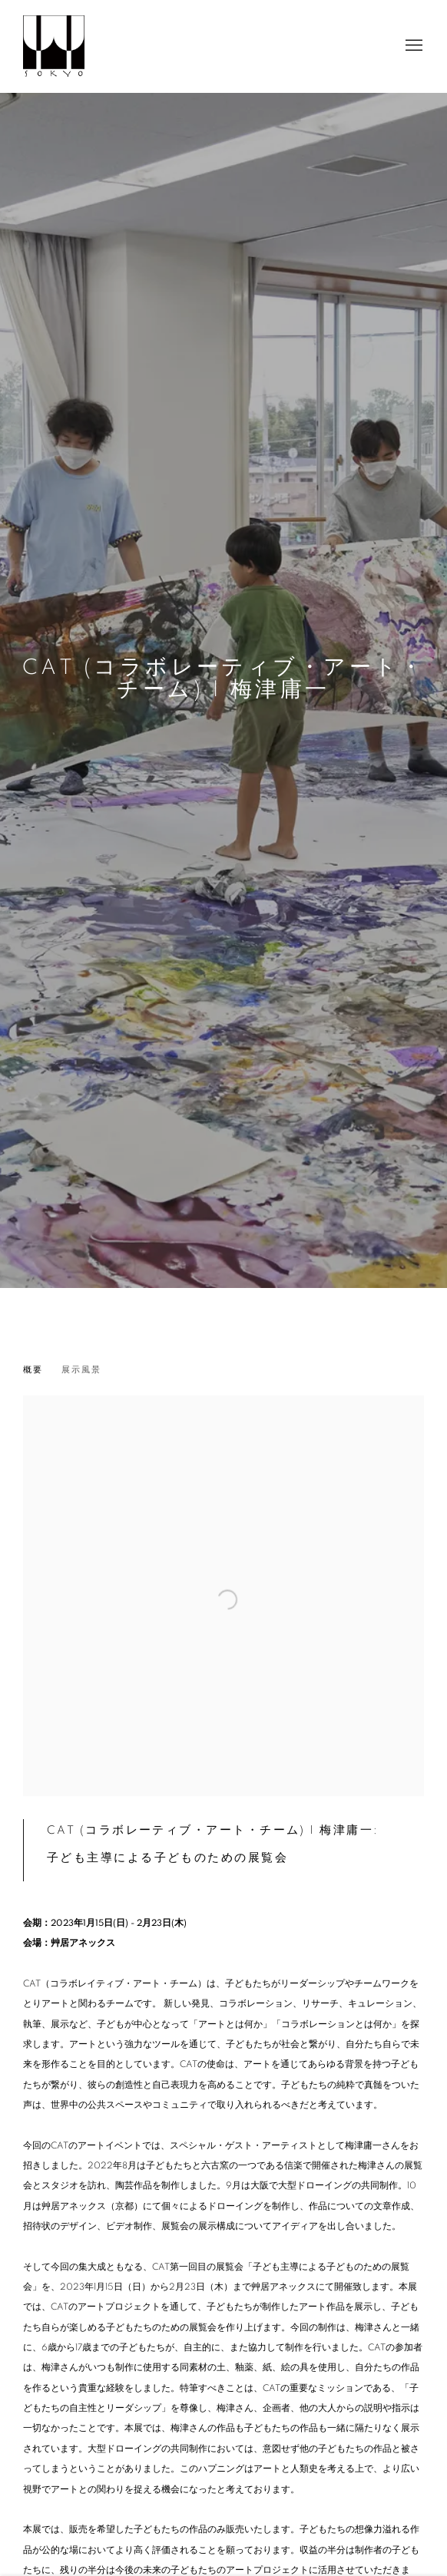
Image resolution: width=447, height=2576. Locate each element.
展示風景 (81, 1370)
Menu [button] (412, 46)
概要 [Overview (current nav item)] (32, 1370)
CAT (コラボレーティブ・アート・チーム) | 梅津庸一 (223, 679)
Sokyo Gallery (53, 46)
